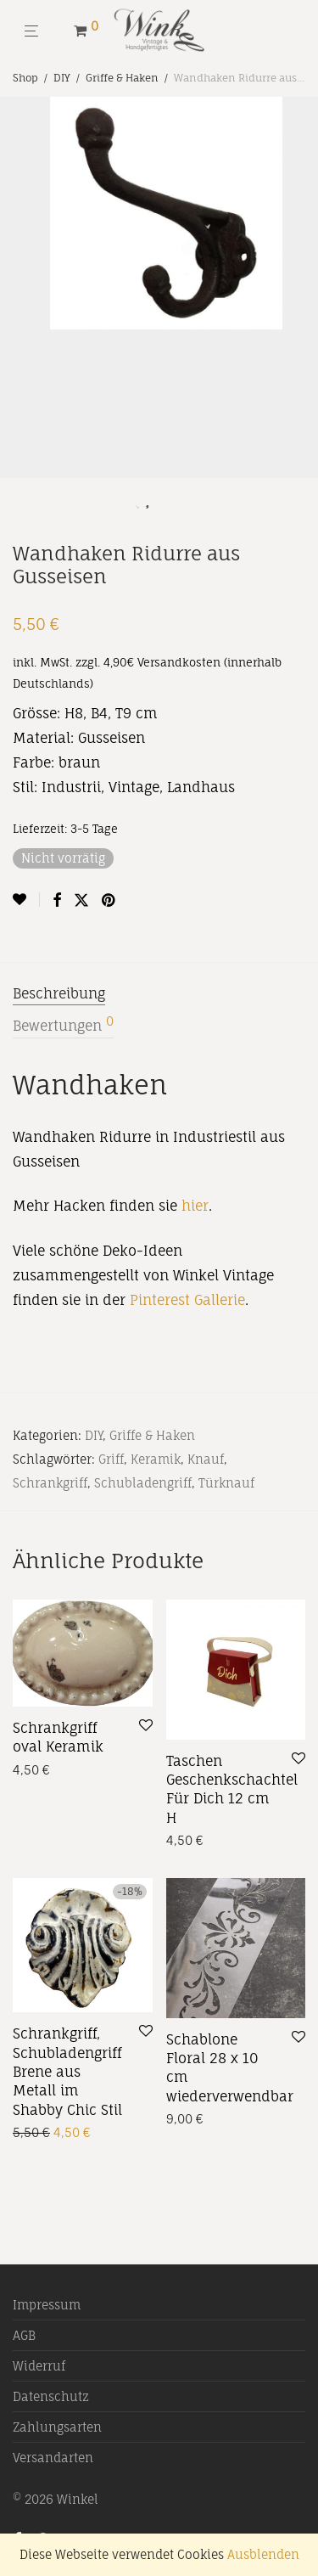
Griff (111, 1459)
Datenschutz (51, 2396)
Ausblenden (263, 2554)
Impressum (47, 2305)
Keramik (156, 1459)
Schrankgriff (50, 1483)
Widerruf (39, 2366)
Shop (25, 77)
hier (195, 1205)
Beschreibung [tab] (59, 993)
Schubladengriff (143, 1483)
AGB (24, 2335)
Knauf (205, 1459)
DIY (61, 77)
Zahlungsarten (57, 2427)
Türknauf (226, 1483)
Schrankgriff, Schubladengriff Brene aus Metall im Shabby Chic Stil (67, 2071)
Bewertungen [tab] (63, 1024)
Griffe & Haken (122, 77)
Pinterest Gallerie (187, 1299)
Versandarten (53, 2457)
